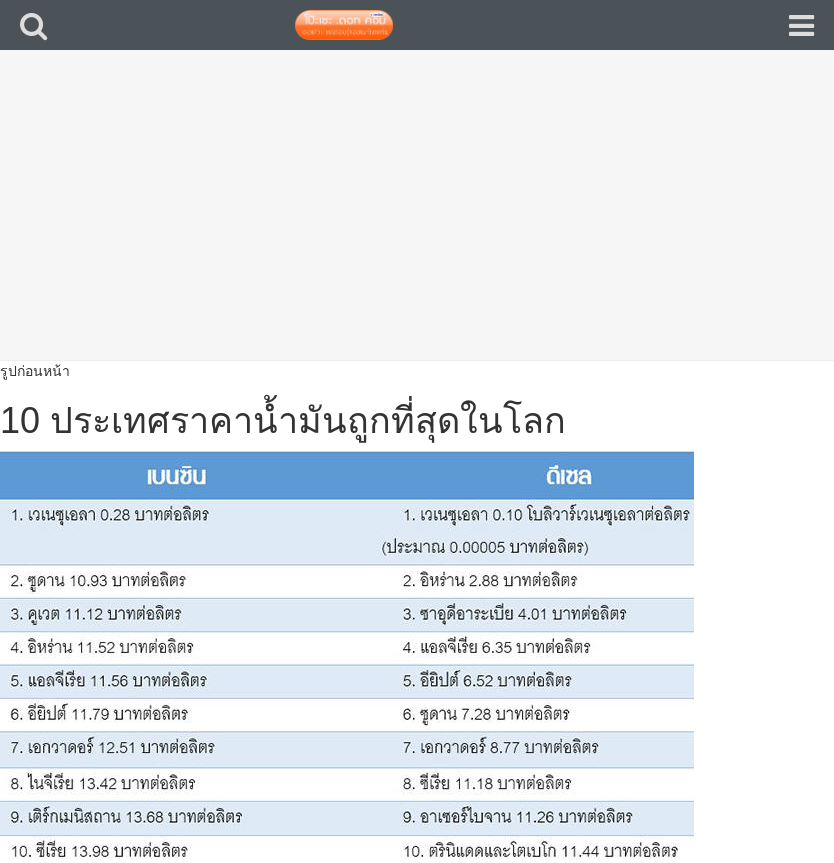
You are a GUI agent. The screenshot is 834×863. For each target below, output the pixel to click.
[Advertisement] (417, 220)
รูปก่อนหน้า (35, 371)
